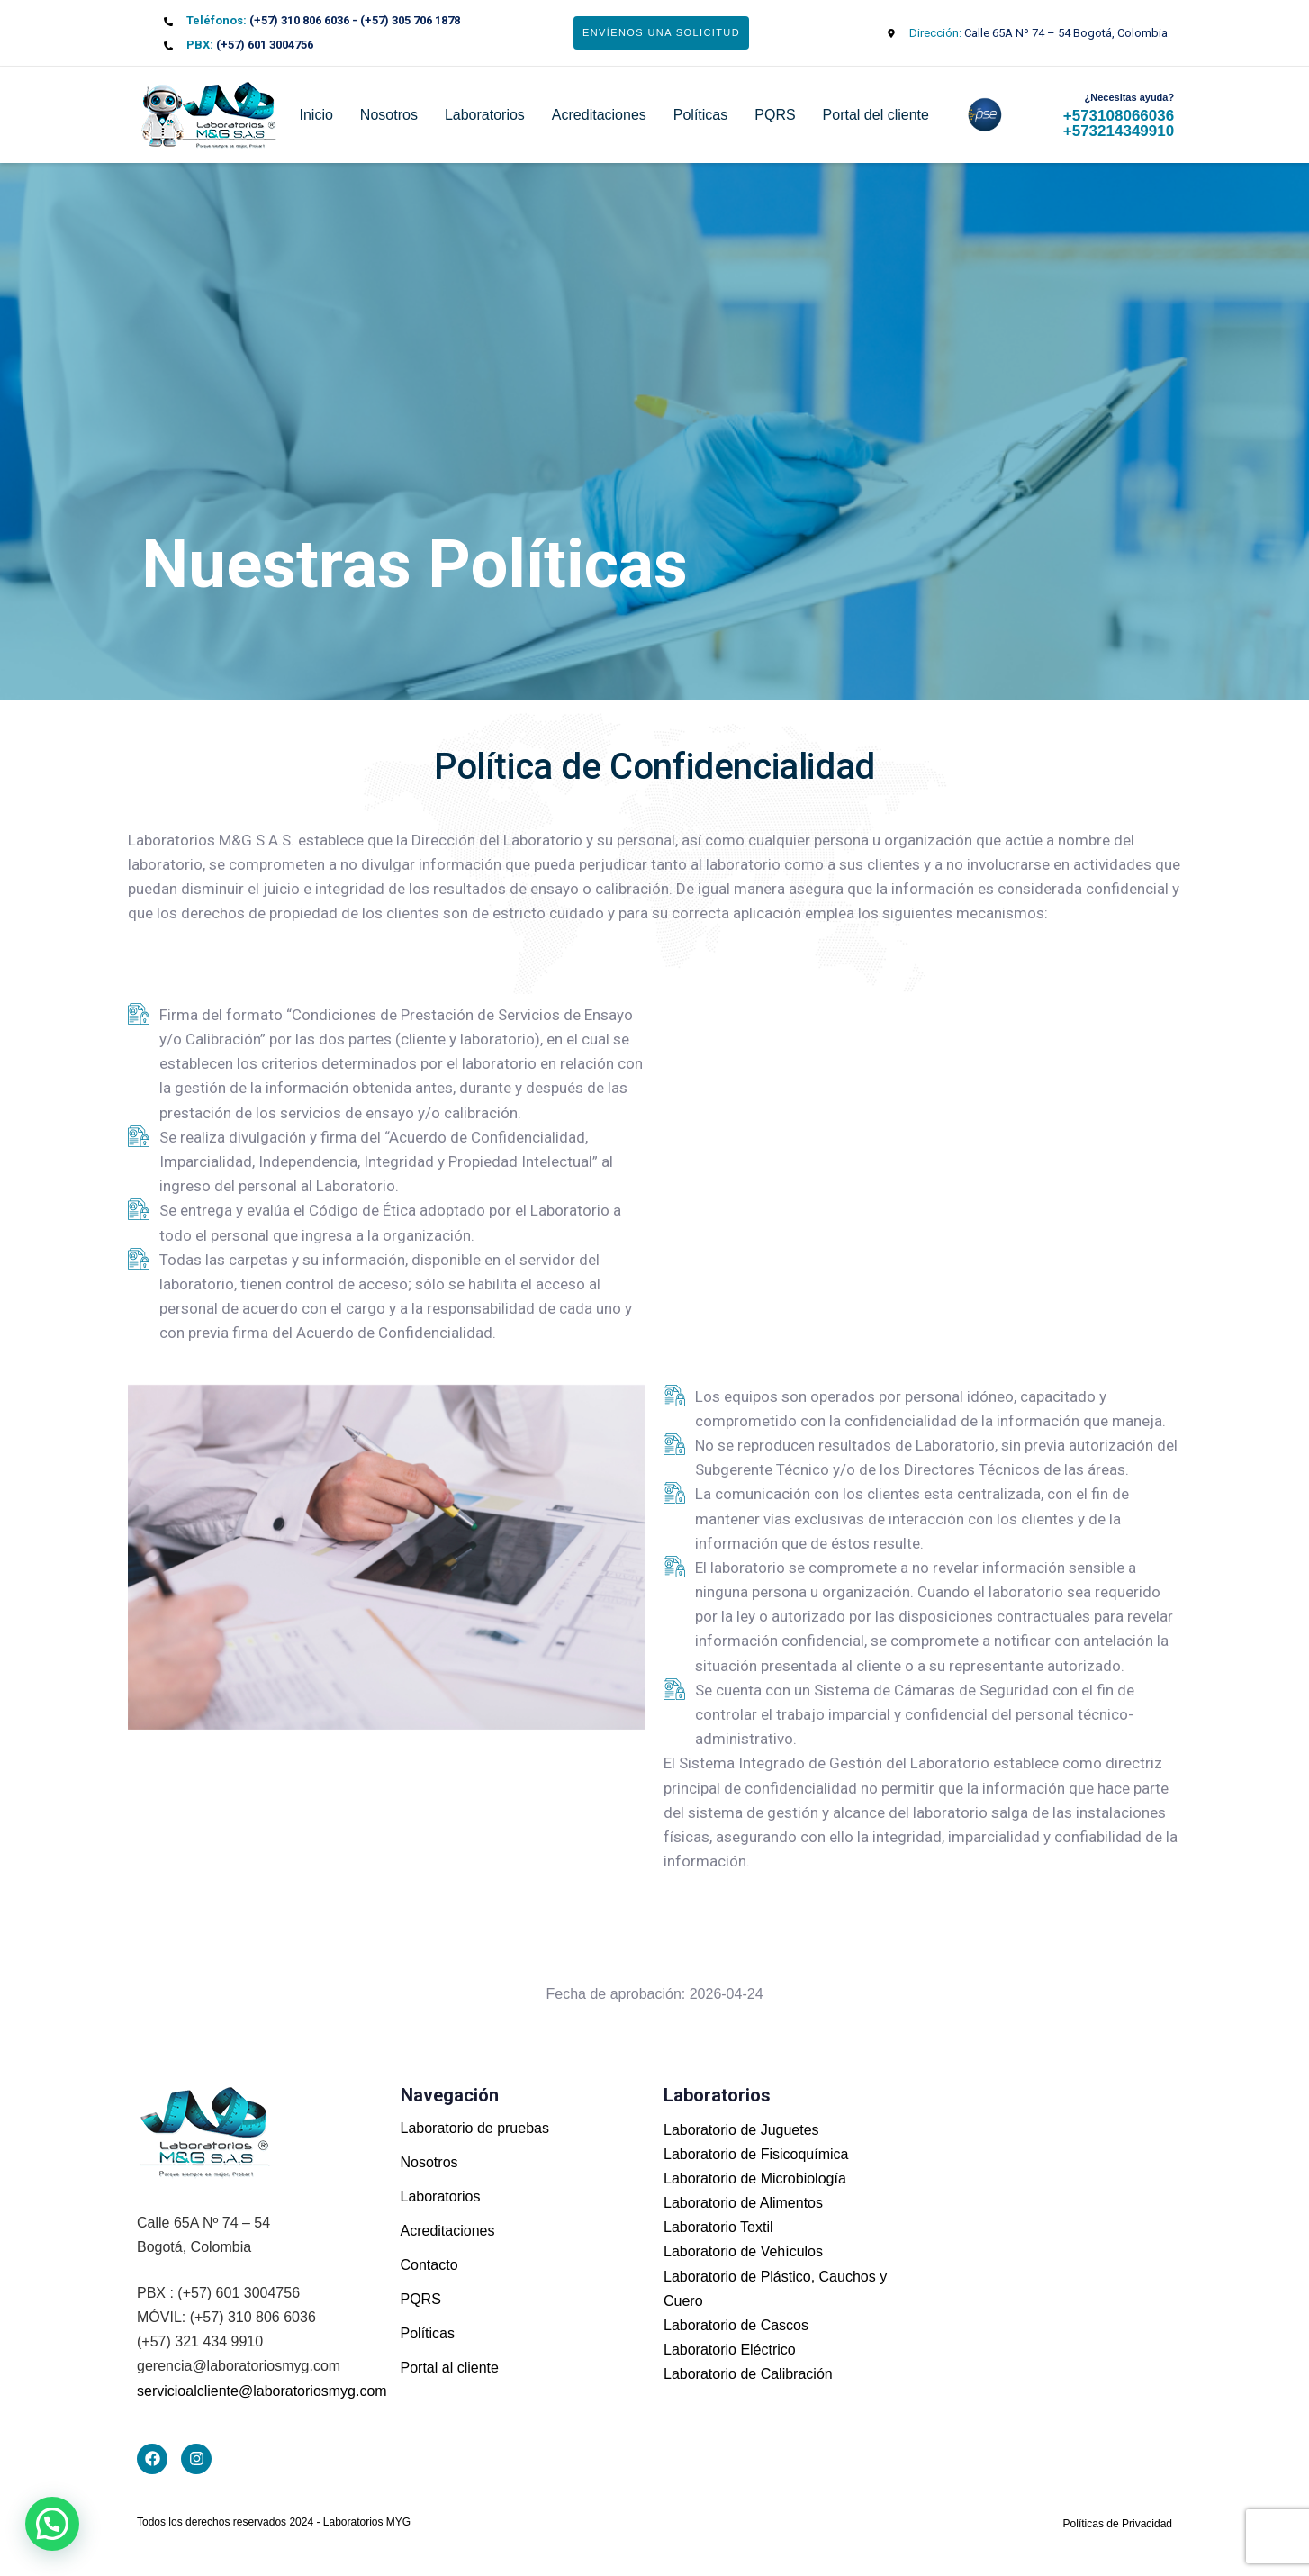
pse (973, 114)
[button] (52, 2524)
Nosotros (389, 114)
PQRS (774, 114)
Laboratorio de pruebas (475, 2128)
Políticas (700, 114)
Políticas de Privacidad (1117, 2523)
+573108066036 (1118, 115)
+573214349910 (1118, 131)
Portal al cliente (450, 2367)
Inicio (316, 114)
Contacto (429, 2265)
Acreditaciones (599, 114)
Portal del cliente (876, 114)
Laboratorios (485, 114)
